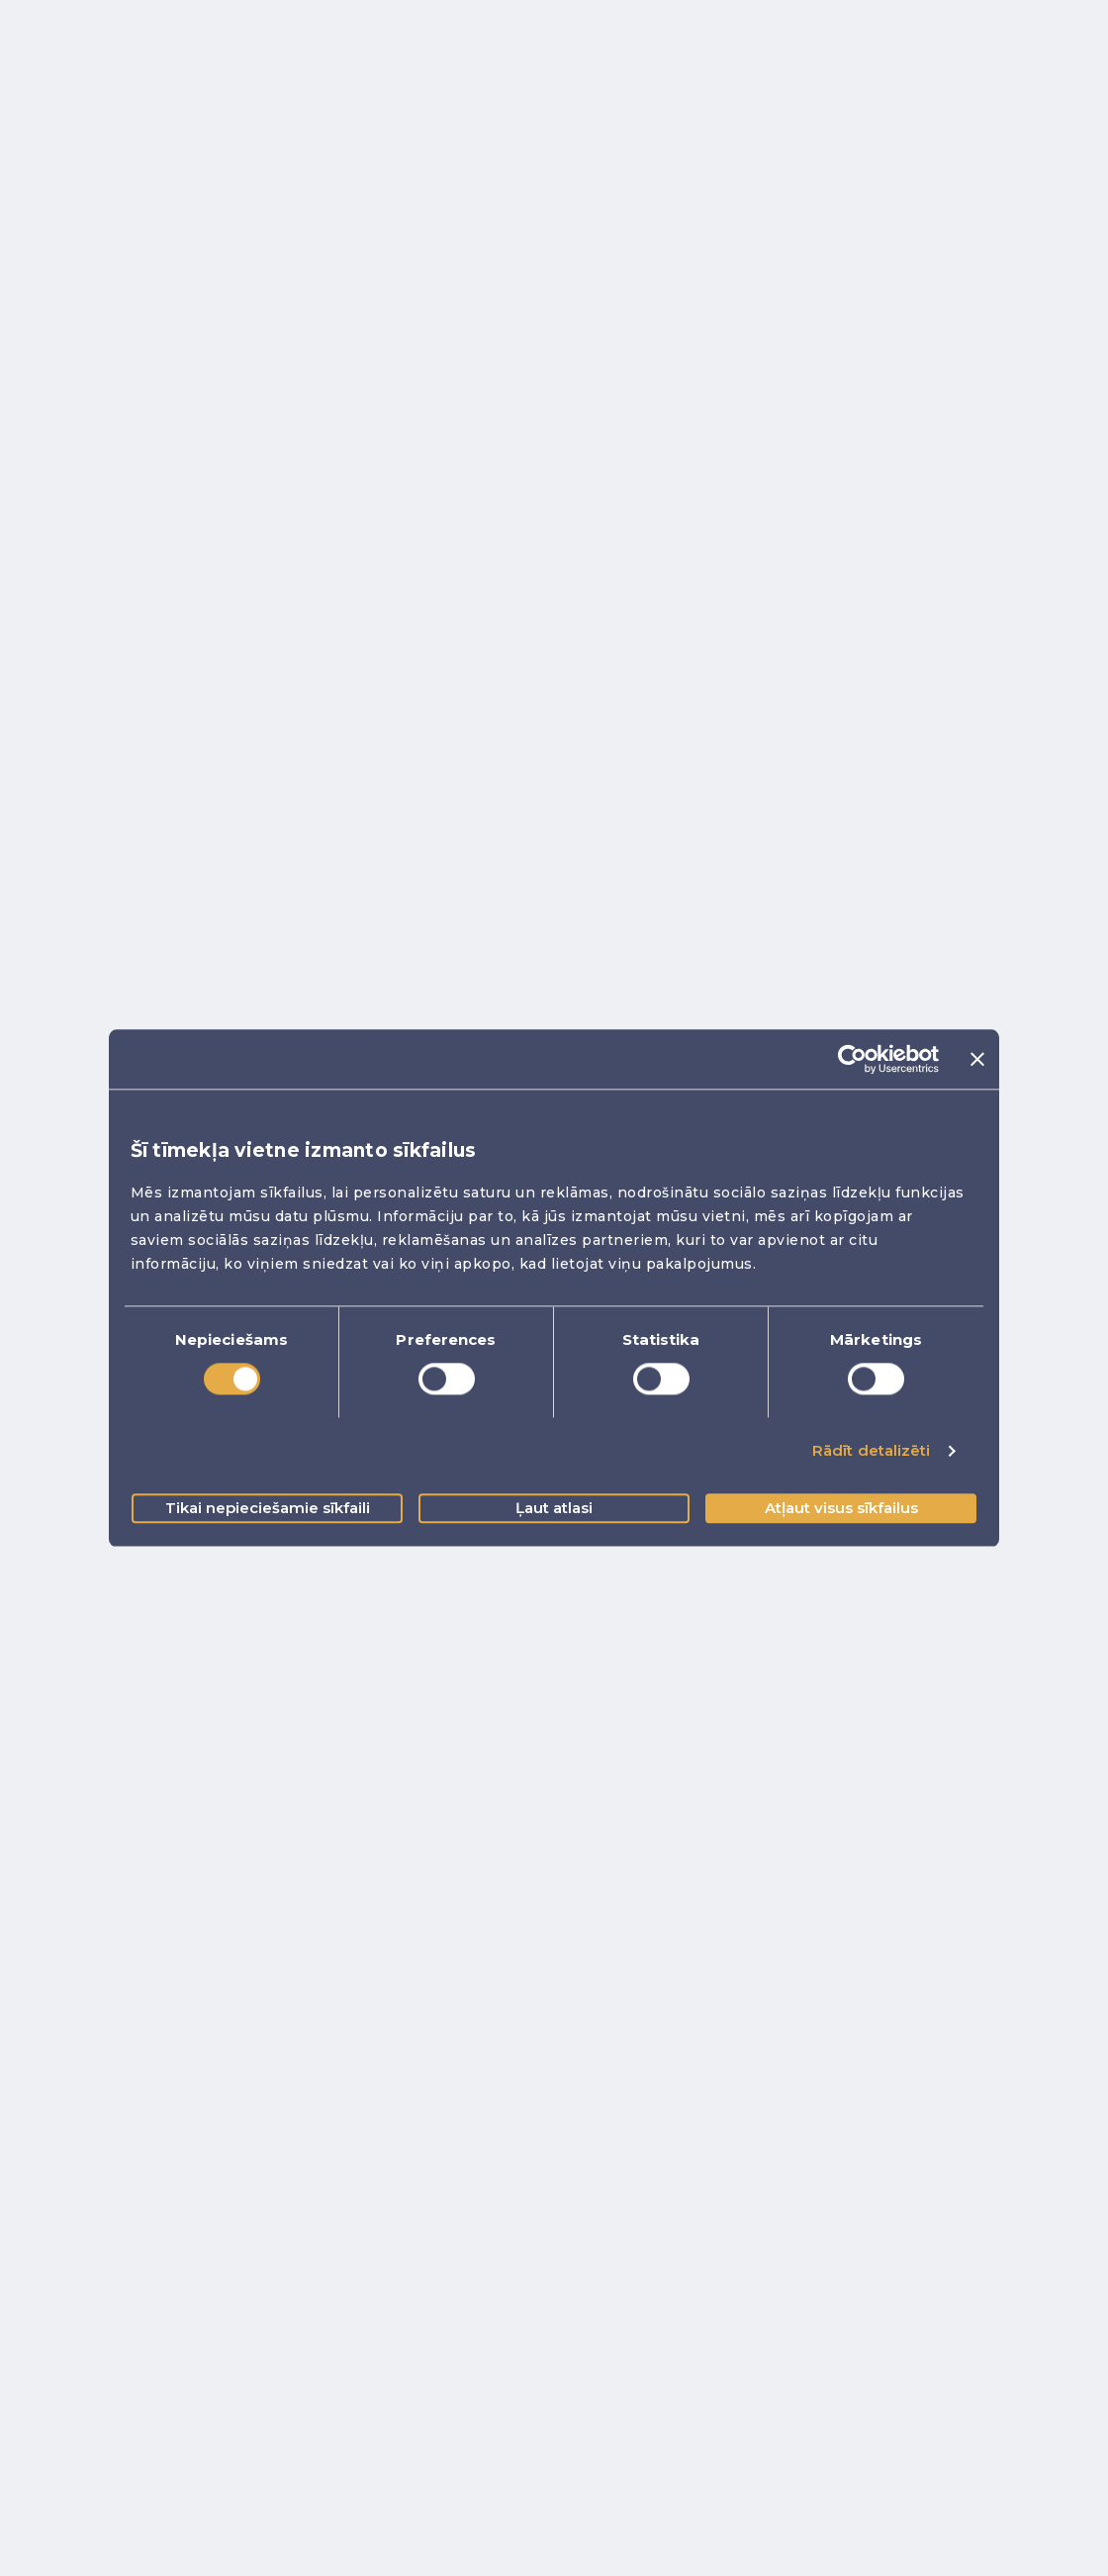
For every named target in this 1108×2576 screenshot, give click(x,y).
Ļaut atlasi (554, 1507)
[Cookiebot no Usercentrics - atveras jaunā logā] (852, 1059)
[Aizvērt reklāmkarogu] (977, 1059)
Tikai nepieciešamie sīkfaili (267, 1507)
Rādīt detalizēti (871, 1451)
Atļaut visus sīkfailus (841, 1507)
